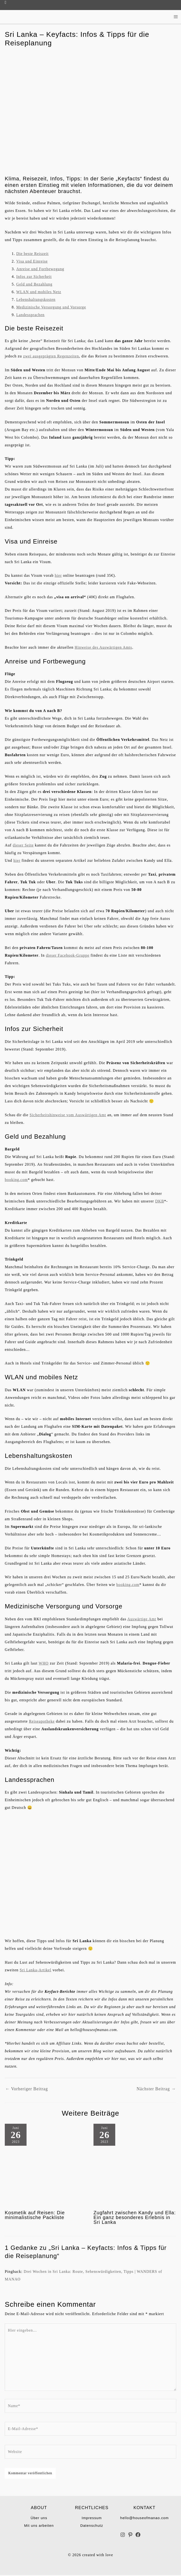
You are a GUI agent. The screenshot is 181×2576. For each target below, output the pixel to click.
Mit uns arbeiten (39, 2527)
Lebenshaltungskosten (35, 300)
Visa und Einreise (32, 262)
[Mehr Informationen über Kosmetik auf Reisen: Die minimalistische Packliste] (46, 2166)
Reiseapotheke (42, 1722)
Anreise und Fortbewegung (40, 270)
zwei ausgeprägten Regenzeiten (51, 357)
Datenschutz (91, 2527)
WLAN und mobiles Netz (38, 293)
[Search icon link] (6, 2)
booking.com (16, 1181)
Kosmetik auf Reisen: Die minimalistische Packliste (35, 2216)
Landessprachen (30, 316)
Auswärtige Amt (141, 1620)
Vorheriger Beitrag (26, 2090)
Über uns (39, 2519)
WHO (44, 1664)
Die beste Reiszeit (32, 255)
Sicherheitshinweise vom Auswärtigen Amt (68, 1116)
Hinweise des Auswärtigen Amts (103, 648)
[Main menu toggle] (175, 17)
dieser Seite (23, 846)
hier (58, 577)
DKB (159, 1202)
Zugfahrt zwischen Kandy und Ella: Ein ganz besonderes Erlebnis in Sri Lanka (134, 2218)
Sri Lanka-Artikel (35, 1971)
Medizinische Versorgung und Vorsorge (51, 308)
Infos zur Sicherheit (34, 277)
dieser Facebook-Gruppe (67, 956)
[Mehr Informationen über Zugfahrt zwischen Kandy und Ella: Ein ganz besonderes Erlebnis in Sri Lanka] (134, 2166)
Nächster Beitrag (156, 2090)
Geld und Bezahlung (34, 285)
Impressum (92, 2519)
